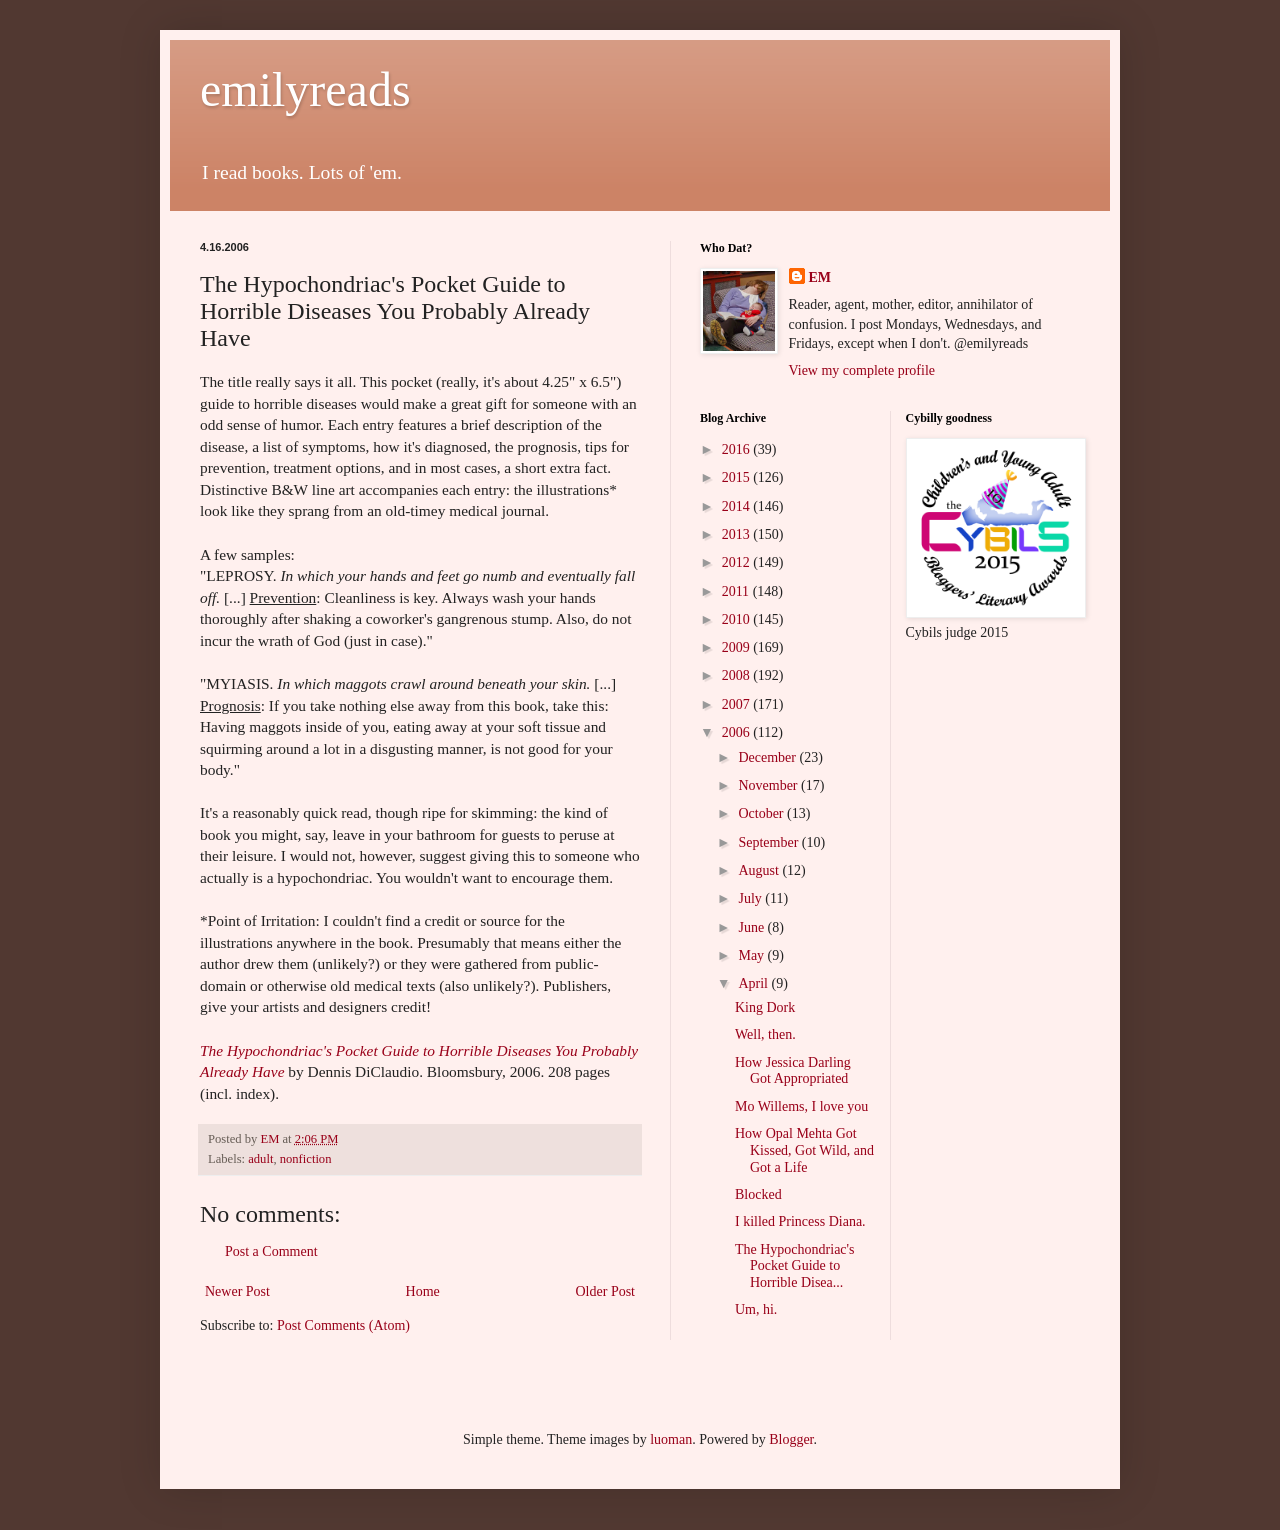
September (769, 842)
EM (820, 277)
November (769, 785)
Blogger (791, 1439)
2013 (738, 534)
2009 (738, 647)
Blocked (758, 1194)
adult (260, 1159)
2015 (738, 477)
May (752, 955)
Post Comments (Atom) (343, 1325)
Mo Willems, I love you (801, 1106)
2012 (738, 562)
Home (423, 1291)
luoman (671, 1439)
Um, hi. (756, 1309)
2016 (738, 449)
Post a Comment (271, 1251)
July (751, 898)
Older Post (606, 1291)
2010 (738, 619)
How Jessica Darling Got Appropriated (793, 1071)
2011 (737, 591)
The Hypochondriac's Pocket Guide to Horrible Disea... (795, 1266)
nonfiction (306, 1159)
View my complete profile (862, 370)
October (762, 813)
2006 (738, 732)
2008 (738, 675)
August (760, 870)
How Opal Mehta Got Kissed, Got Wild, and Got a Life (804, 1150)
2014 (738, 506)
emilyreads (305, 89)
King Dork (765, 1007)
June (752, 927)
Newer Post (237, 1291)
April (754, 983)
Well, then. (765, 1034)
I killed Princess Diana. (800, 1221)
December (768, 757)
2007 (738, 704)
